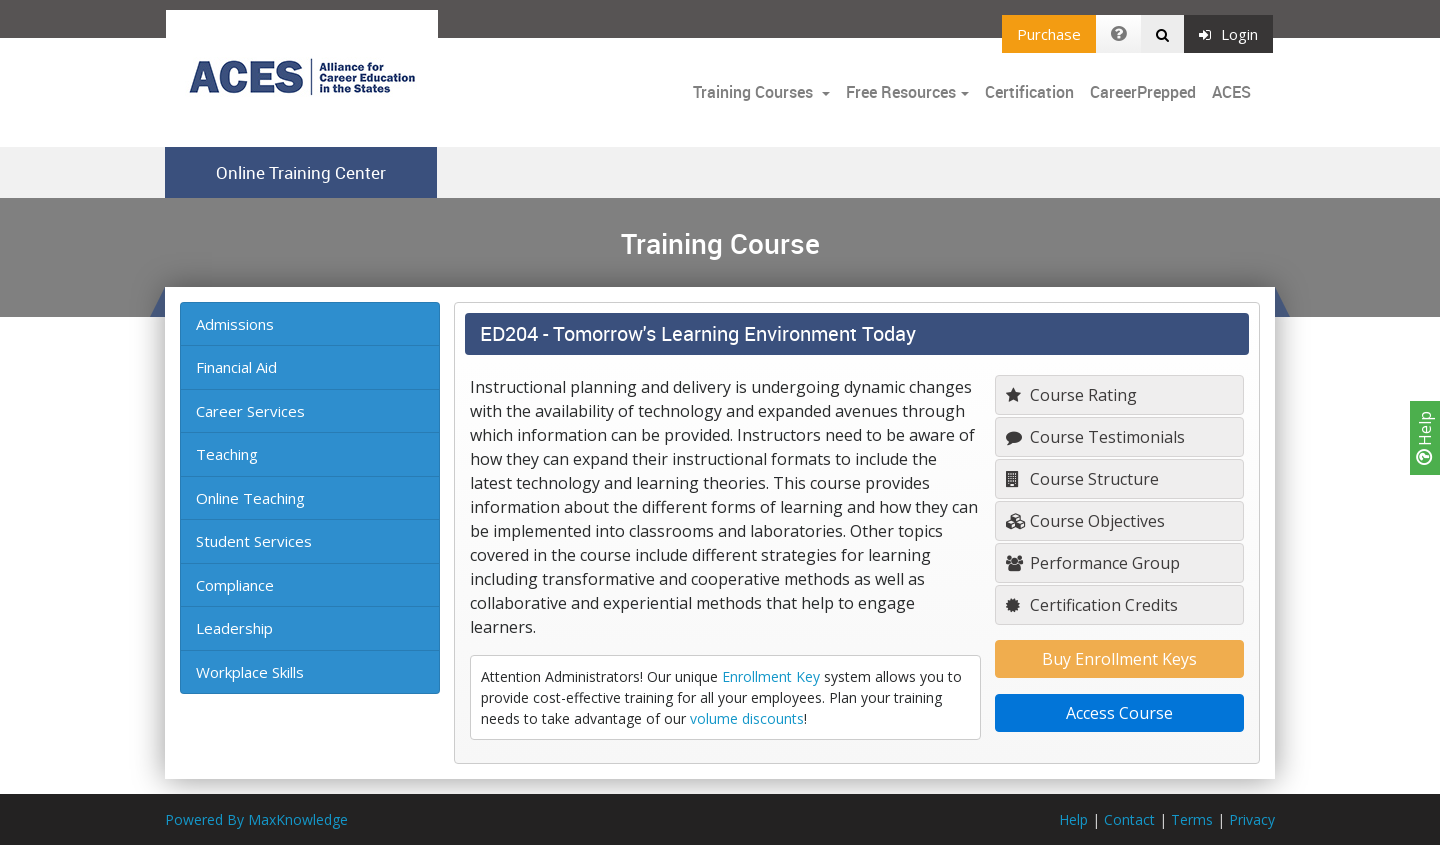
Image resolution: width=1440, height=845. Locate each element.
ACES (1231, 92)
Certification (1029, 92)
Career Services (250, 411)
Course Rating (1071, 395)
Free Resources (901, 92)
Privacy (1252, 819)
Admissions (235, 324)
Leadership (234, 628)
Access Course (1119, 713)
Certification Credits (1092, 605)
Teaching (227, 454)
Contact (1129, 819)
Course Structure (1082, 479)
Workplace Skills (250, 672)
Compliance (235, 585)
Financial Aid (236, 367)
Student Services (254, 541)
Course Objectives (1085, 521)
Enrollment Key (771, 676)
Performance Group (1093, 563)
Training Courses (755, 92)
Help (1425, 438)
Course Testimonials (1095, 437)
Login (1228, 34)
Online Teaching (250, 498)
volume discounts (747, 718)
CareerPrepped (1143, 92)
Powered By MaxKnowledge (256, 819)
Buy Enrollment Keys (1119, 659)
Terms (1192, 819)
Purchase (1049, 34)
